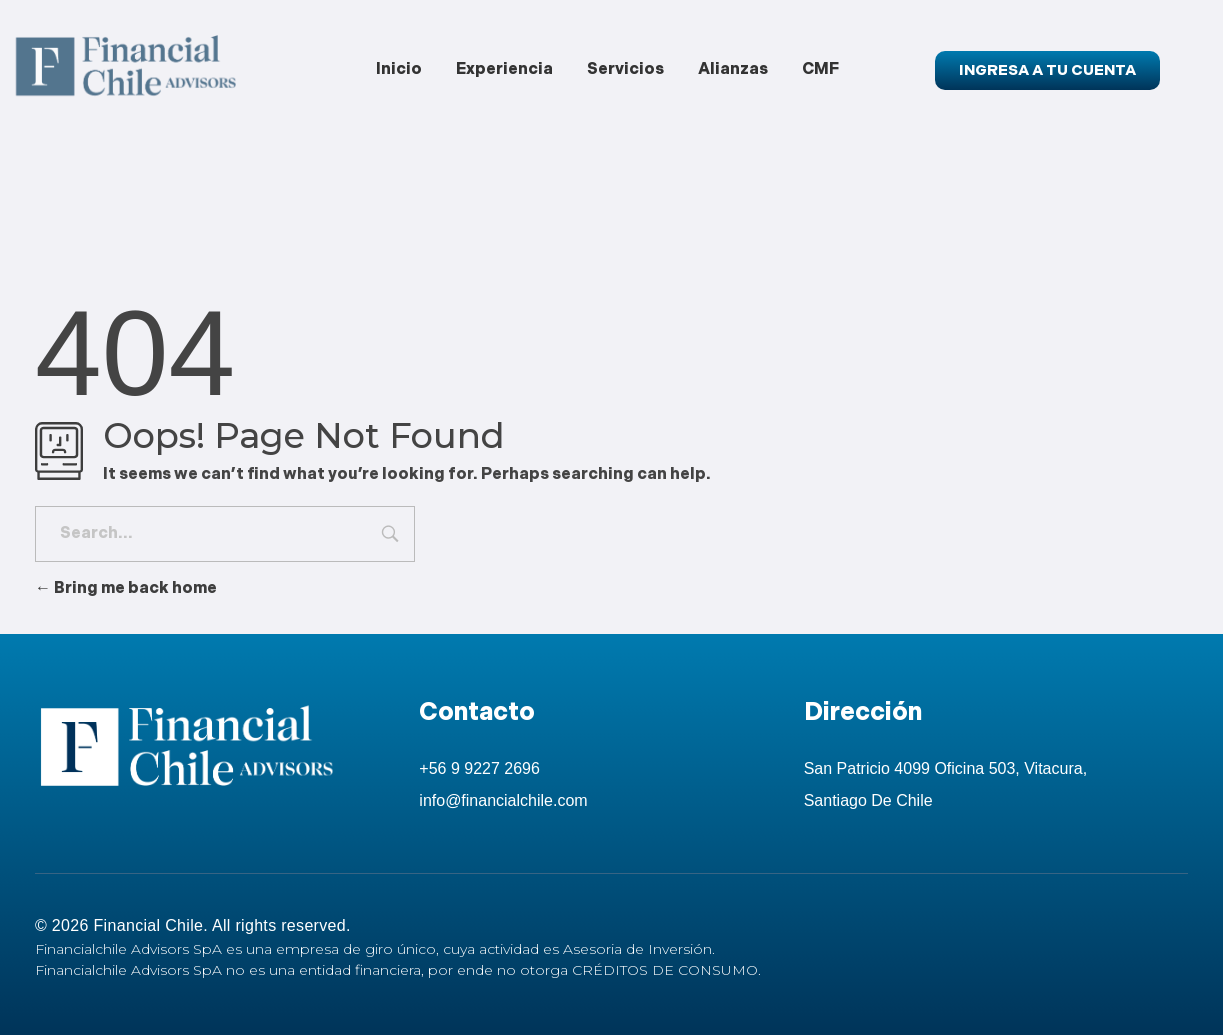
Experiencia (504, 69)
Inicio (399, 69)
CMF (820, 69)
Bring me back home (126, 588)
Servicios (625, 69)
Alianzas (733, 69)
